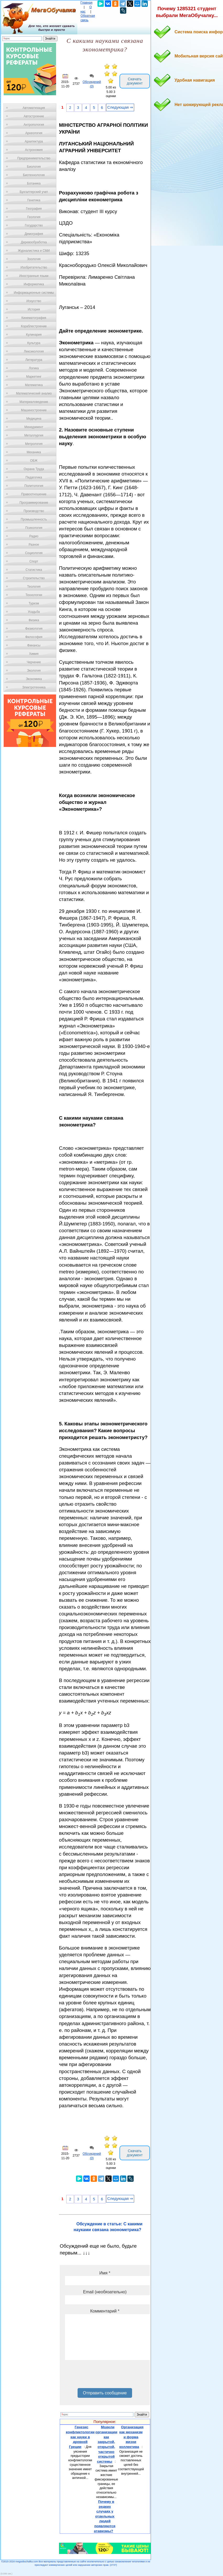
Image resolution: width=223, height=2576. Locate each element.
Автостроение (34, 116)
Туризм (34, 603)
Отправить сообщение (105, 2393)
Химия (34, 654)
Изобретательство (33, 267)
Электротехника (33, 687)
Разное (34, 544)
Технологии (33, 595)
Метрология (33, 444)
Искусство (33, 301)
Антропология (34, 125)
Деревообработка (34, 242)
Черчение (34, 662)
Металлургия (33, 435)
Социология (34, 553)
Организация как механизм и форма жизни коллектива (131, 2437)
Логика (34, 368)
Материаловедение (34, 402)
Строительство (34, 578)
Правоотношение (33, 494)
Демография (34, 234)
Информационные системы (34, 292)
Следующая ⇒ (120, 107)
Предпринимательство (33, 158)
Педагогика (34, 477)
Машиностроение (34, 410)
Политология (33, 486)
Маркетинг (33, 376)
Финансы (33, 645)
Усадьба (34, 612)
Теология (33, 586)
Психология (33, 528)
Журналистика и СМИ (34, 250)
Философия (33, 637)
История (34, 309)
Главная (86, 2)
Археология (33, 133)
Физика (34, 620)
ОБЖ (33, 460)
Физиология (33, 628)
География (34, 208)
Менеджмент (33, 427)
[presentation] (105, 2376)
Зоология (34, 259)
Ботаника (34, 183)
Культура (33, 343)
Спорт (33, 561)
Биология (34, 166)
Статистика (33, 570)
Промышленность (34, 519)
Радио (34, 536)
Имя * (104, 2273)
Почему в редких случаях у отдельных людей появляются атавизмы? (104, 2516)
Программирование (33, 502)
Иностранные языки (33, 276)
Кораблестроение (34, 326)
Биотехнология (34, 175)
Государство (34, 225)
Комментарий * (104, 2311)
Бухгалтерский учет (34, 192)
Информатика (34, 284)
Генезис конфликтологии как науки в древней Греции (80, 2437)
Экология (34, 670)
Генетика (33, 200)
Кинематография (33, 318)
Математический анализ (34, 393)
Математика (34, 385)
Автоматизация (34, 108)
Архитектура (34, 141)
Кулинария (34, 334)
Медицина (33, 418)
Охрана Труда (34, 469)
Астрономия (34, 150)
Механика (34, 452)
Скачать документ (135, 81)
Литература (33, 360)
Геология (33, 217)
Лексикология (34, 351)
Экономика (34, 679)
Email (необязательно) (105, 2292)
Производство (34, 511)
